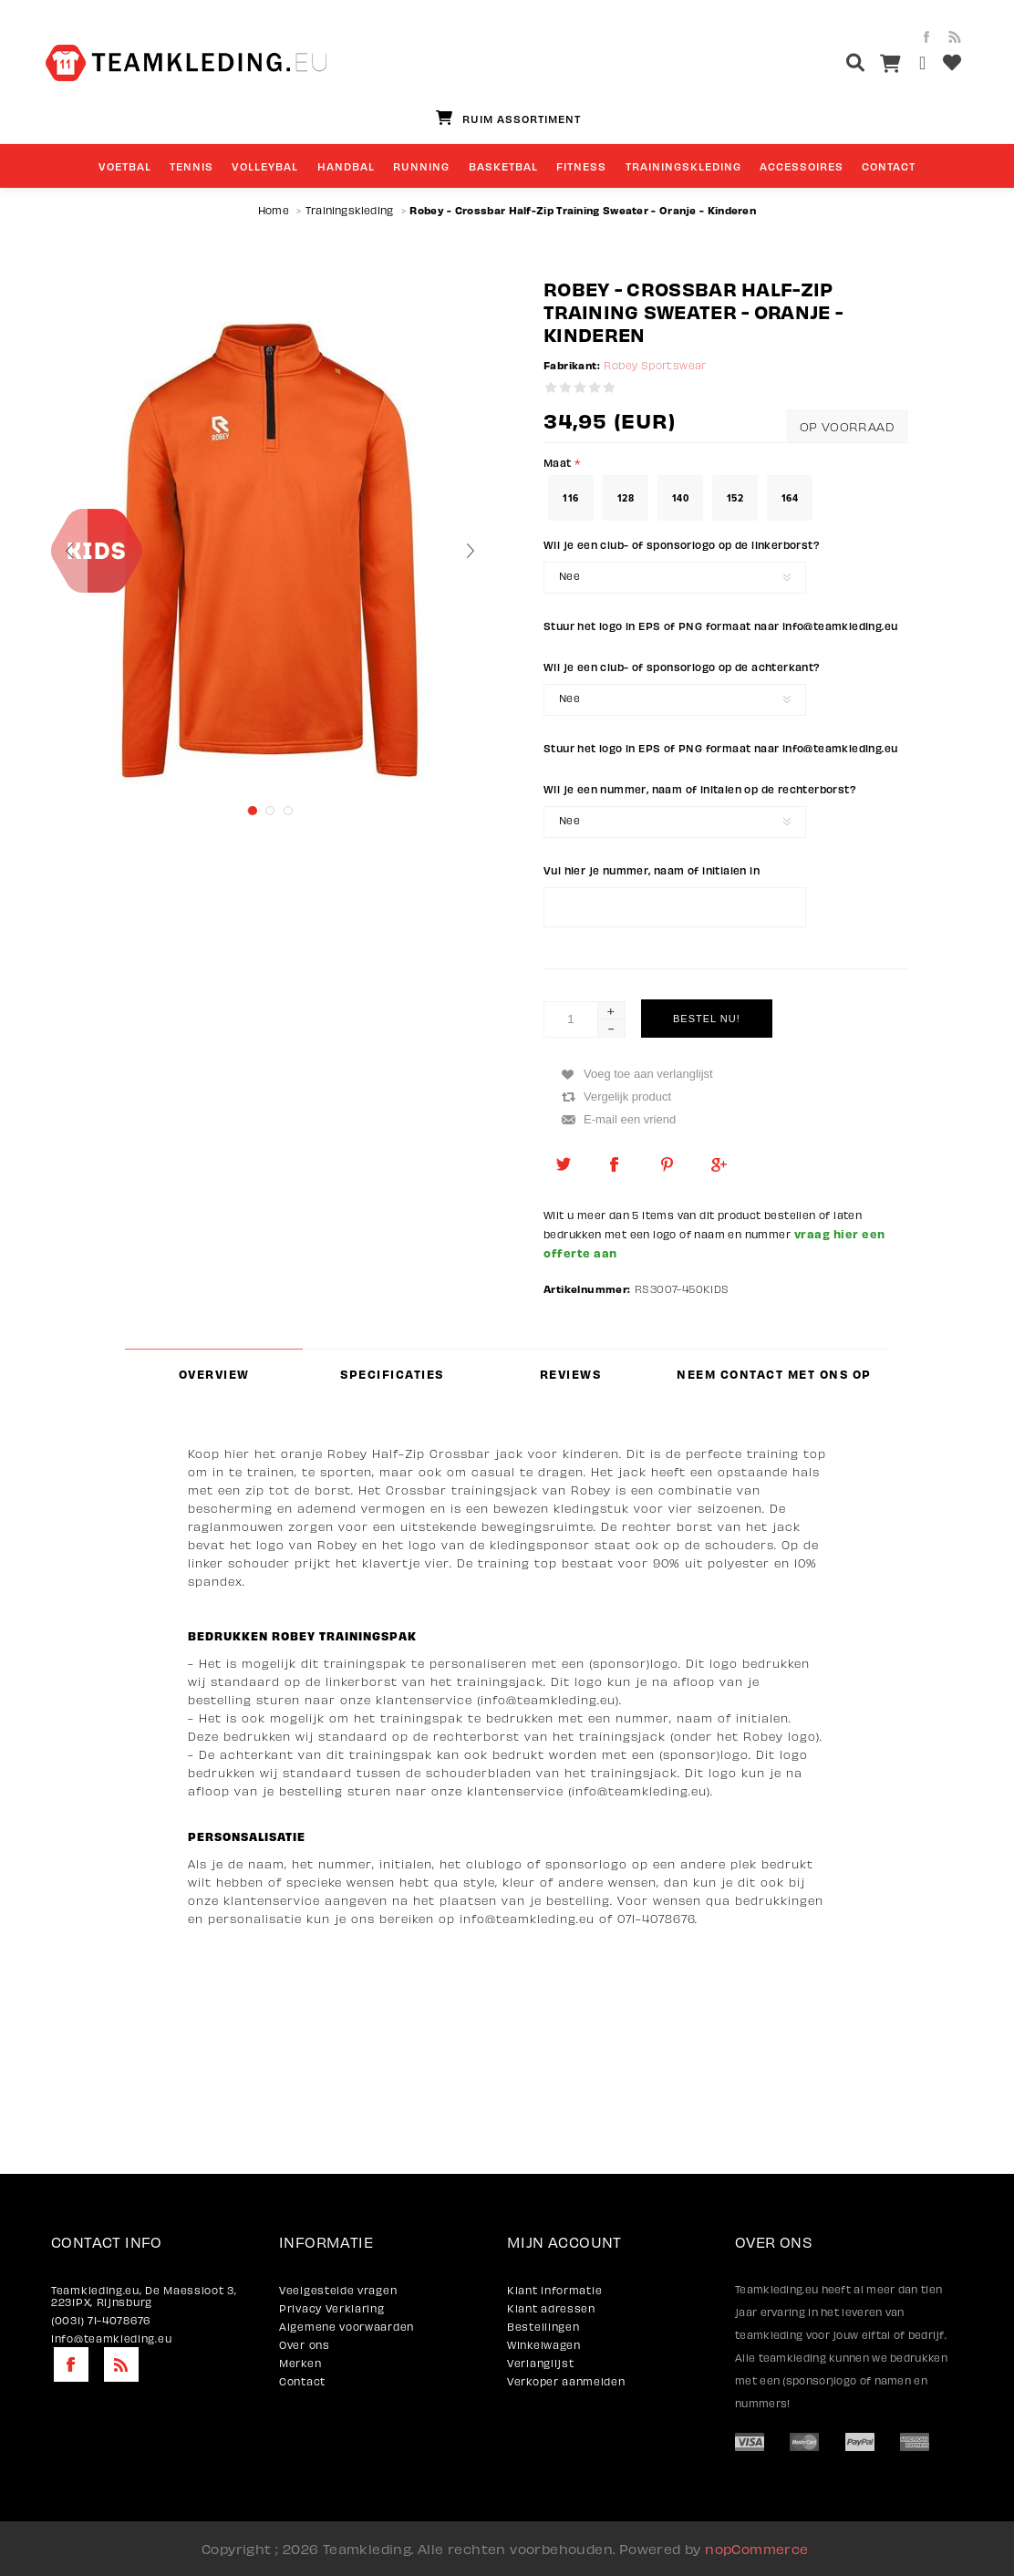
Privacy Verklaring (332, 2308)
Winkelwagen (544, 2345)
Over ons (304, 2345)
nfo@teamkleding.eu (529, 1918)
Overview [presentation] (214, 1374)
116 (570, 498)
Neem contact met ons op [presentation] (774, 1374)
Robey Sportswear (655, 365)
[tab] (214, 1374)
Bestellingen (543, 2327)
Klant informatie (554, 2290)
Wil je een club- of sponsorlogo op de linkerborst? (681, 544)
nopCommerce (756, 2548)
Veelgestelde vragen (338, 2290)
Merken (300, 2363)
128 (625, 498)
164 (789, 498)
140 (680, 498)
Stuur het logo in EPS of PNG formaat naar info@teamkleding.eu (720, 625)
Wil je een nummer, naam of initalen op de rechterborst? (699, 788)
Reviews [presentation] (571, 1374)
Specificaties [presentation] (392, 1374)
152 (735, 498)
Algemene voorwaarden (346, 2327)
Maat (558, 462)
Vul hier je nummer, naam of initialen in (651, 870)
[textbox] (821, 65)
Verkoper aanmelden (566, 2381)
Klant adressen (551, 2308)
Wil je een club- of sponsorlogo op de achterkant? (682, 666)
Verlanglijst (540, 2363)
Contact (302, 2381)
